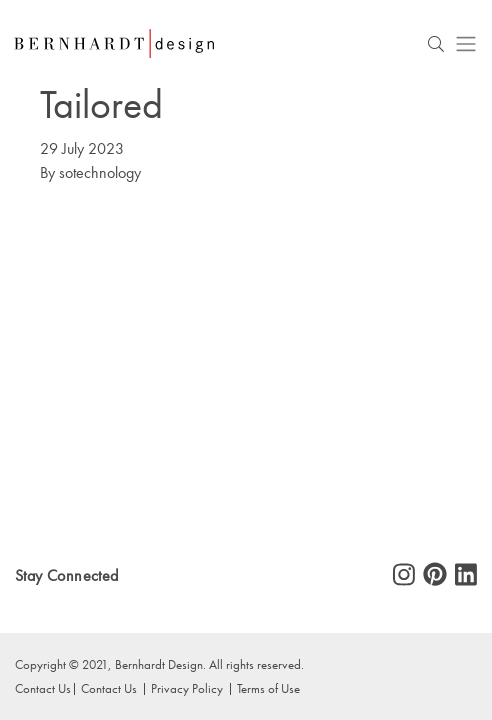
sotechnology (100, 172)
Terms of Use (268, 688)
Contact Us (43, 688)
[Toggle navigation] (466, 43)
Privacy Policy (187, 688)
